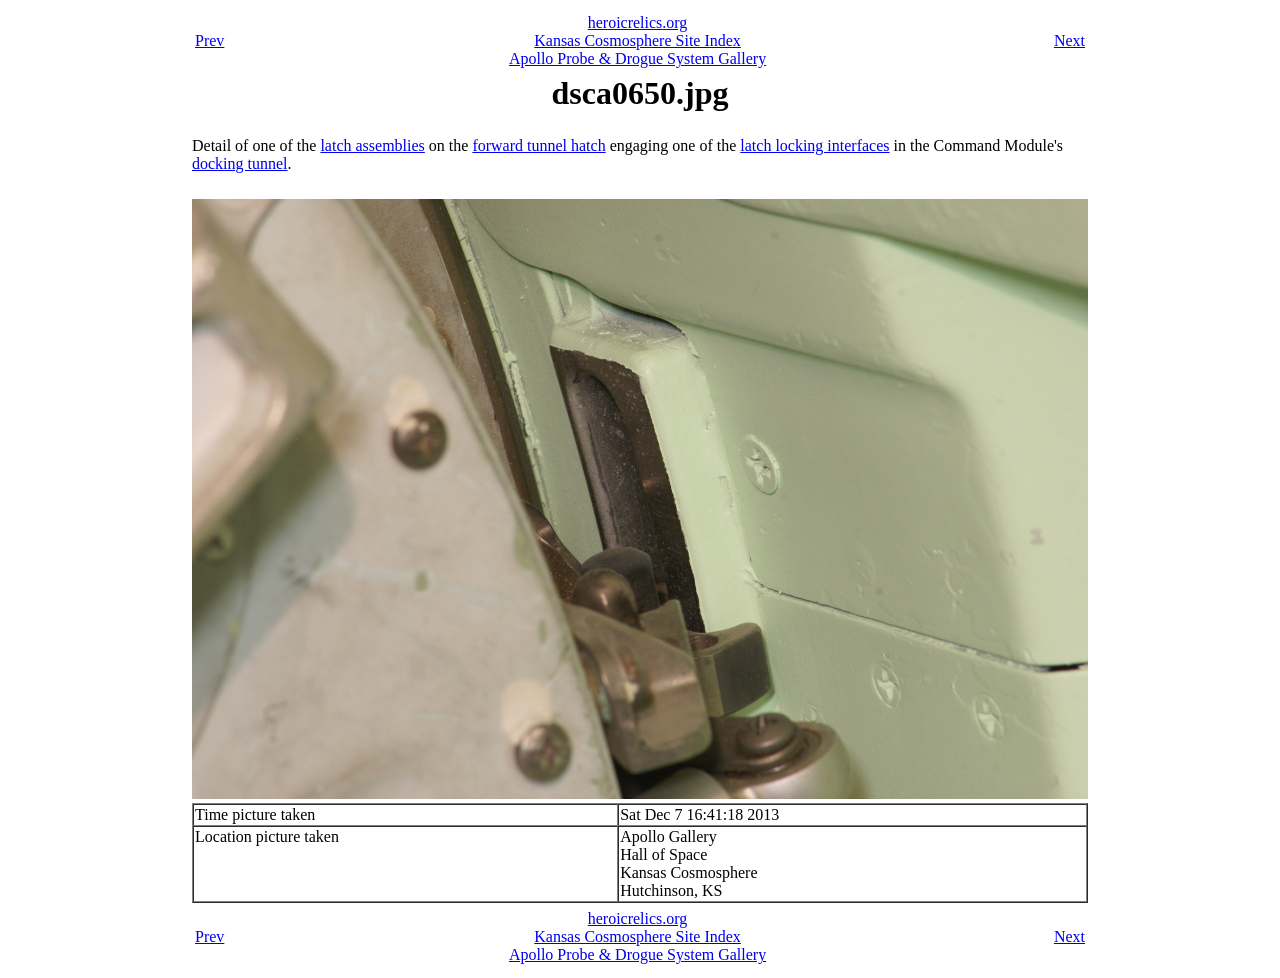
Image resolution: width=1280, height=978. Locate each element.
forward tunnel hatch (538, 145)
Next (1069, 40)
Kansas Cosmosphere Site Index (637, 40)
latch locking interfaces (814, 145)
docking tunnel (240, 163)
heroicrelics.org (638, 22)
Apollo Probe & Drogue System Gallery (637, 58)
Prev (209, 40)
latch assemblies (372, 145)
